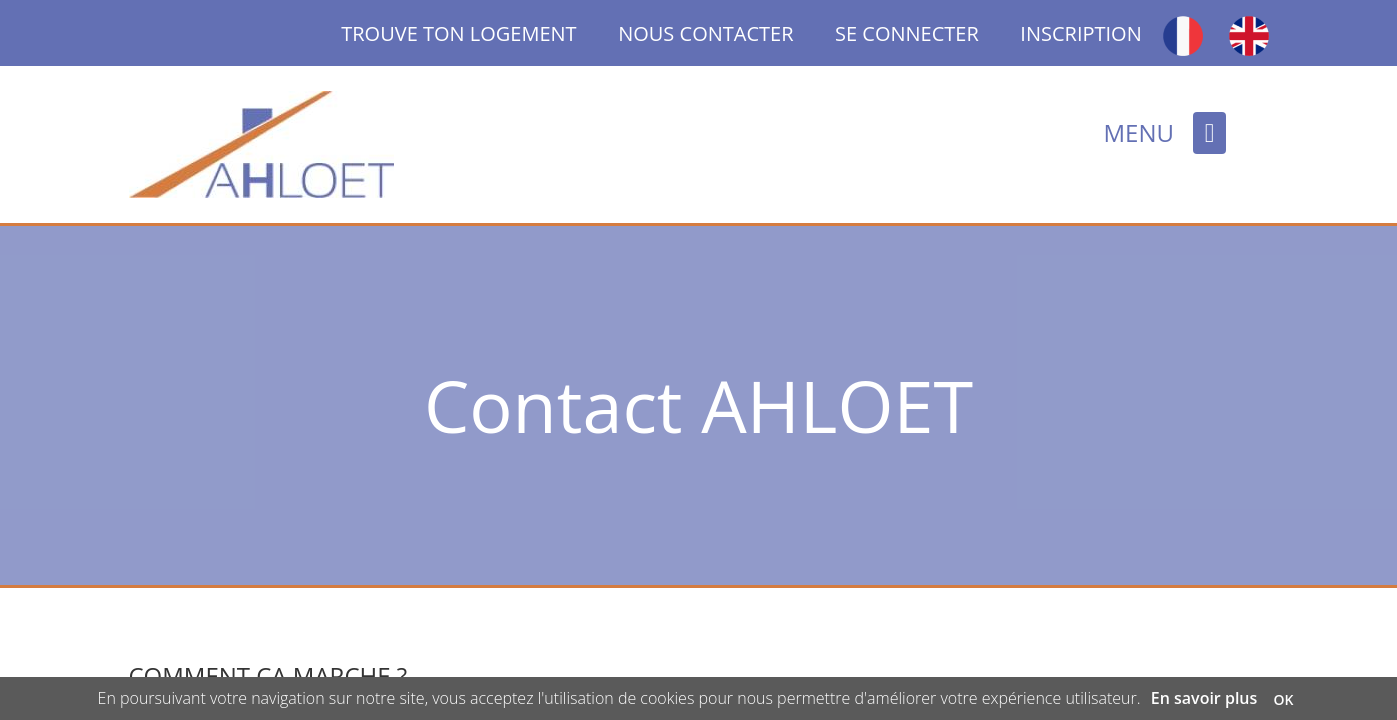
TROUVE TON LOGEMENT (479, 33)
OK (1283, 699)
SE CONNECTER (907, 33)
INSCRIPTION (1080, 33)
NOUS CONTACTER (705, 33)
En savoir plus (1204, 698)
